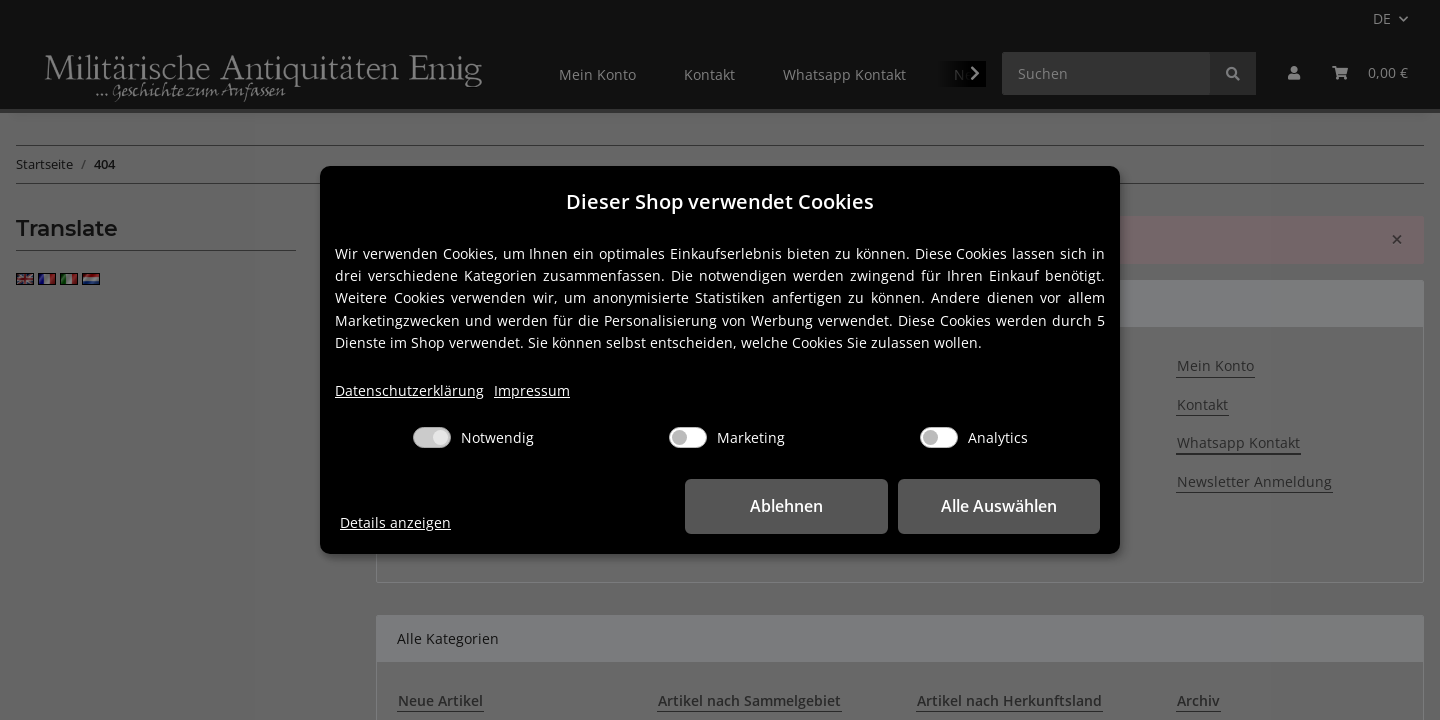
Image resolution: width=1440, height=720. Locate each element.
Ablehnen (790, 506)
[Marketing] (688, 437)
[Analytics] (939, 437)
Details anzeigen (395, 522)
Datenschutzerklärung (409, 390)
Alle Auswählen (1000, 506)
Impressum (532, 390)
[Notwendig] (432, 437)
